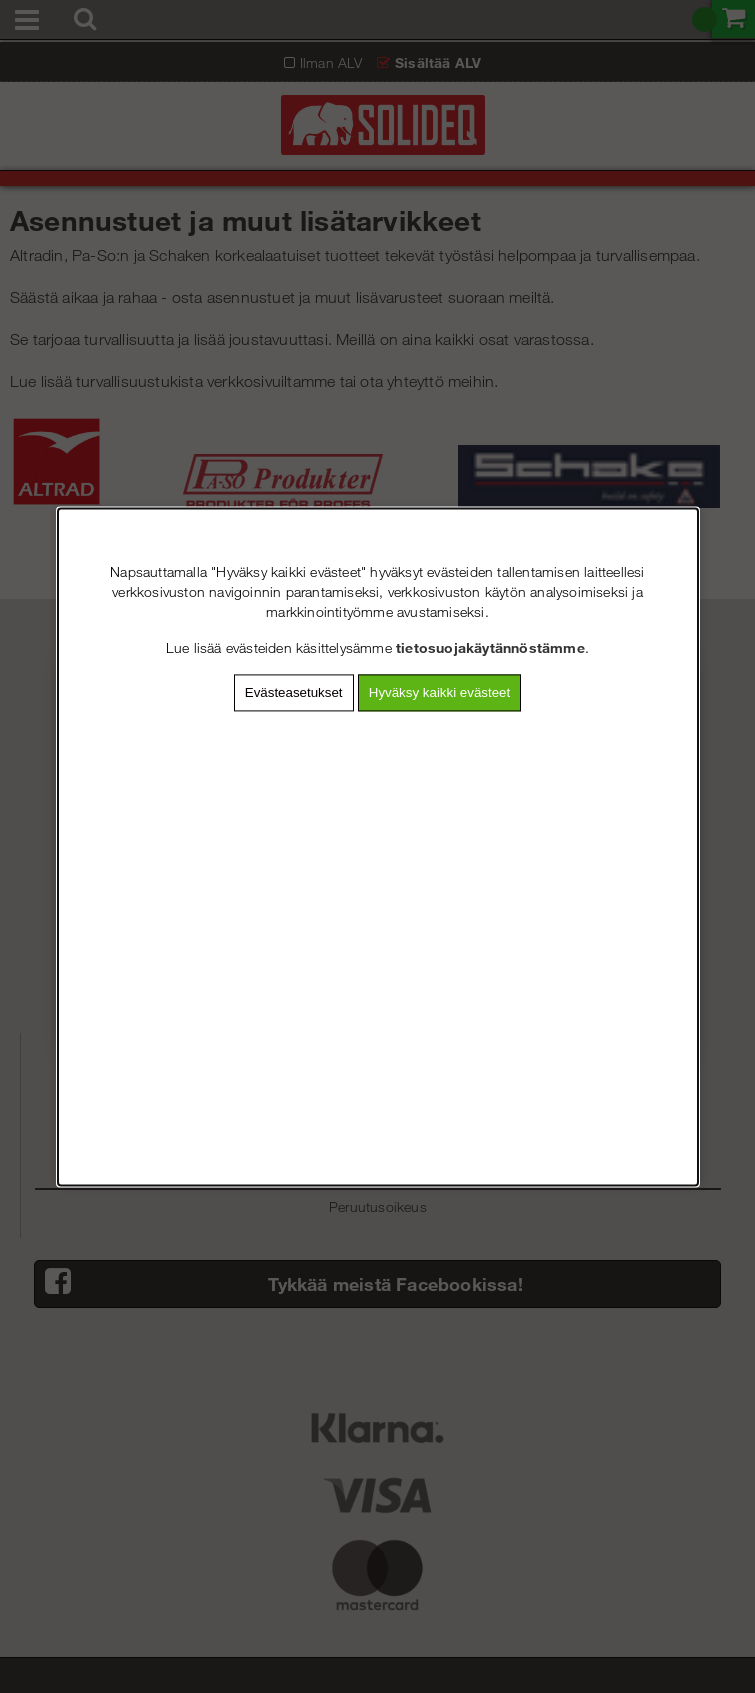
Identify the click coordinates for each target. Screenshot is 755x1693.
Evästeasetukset (294, 692)
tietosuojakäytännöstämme (490, 647)
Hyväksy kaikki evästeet (439, 692)
